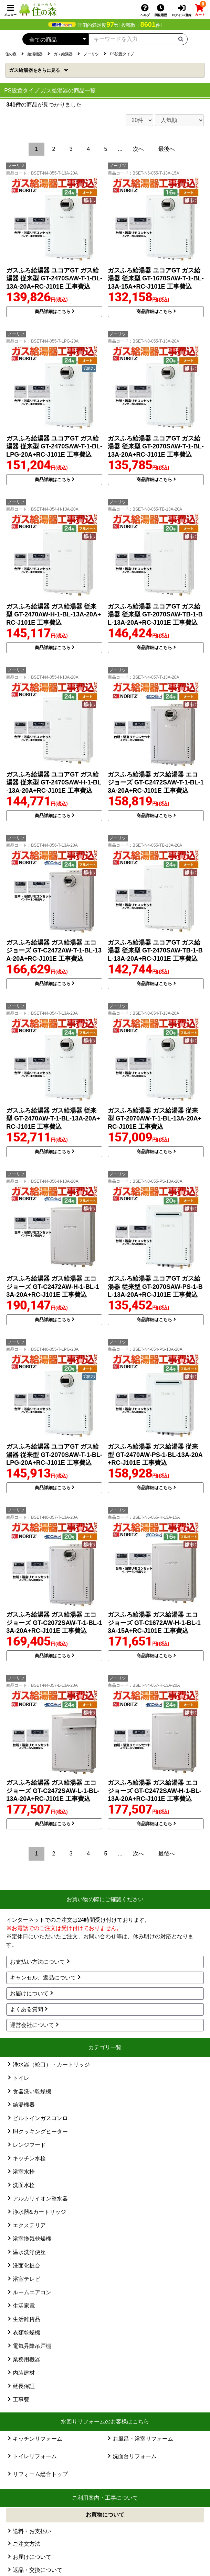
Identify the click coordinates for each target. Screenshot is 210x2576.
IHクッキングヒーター (40, 2131)
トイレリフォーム (35, 2456)
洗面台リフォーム (135, 2456)
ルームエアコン (32, 2292)
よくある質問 (26, 2009)
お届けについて (29, 1993)
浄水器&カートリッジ (39, 2212)
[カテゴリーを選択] (55, 39)
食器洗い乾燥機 (32, 2091)
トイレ (21, 2078)
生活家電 (24, 2306)
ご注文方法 (26, 2544)
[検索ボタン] (181, 38)
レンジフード (29, 2145)
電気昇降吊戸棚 (32, 2346)
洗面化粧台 (26, 2265)
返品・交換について (37, 2570)
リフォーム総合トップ (40, 2474)
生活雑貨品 (26, 2319)
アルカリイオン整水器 (40, 2198)
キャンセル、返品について (43, 1978)
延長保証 (24, 2386)
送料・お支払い (32, 2531)
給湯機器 (24, 2105)
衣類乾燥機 (26, 2332)
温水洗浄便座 (29, 2252)
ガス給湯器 (35, 70)
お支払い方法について (37, 1962)
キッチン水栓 (29, 2158)
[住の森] (38, 9)
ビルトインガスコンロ (40, 2118)
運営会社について (32, 2025)
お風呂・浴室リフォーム (143, 2439)
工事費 (21, 2399)
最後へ (166, 149)
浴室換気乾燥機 (32, 2239)
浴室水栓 (24, 2172)
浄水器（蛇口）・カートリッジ (51, 2064)
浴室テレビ (26, 2279)
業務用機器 (26, 2359)
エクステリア (29, 2225)
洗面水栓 (24, 2185)
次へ (138, 149)
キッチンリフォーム (37, 2439)
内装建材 (24, 2373)
